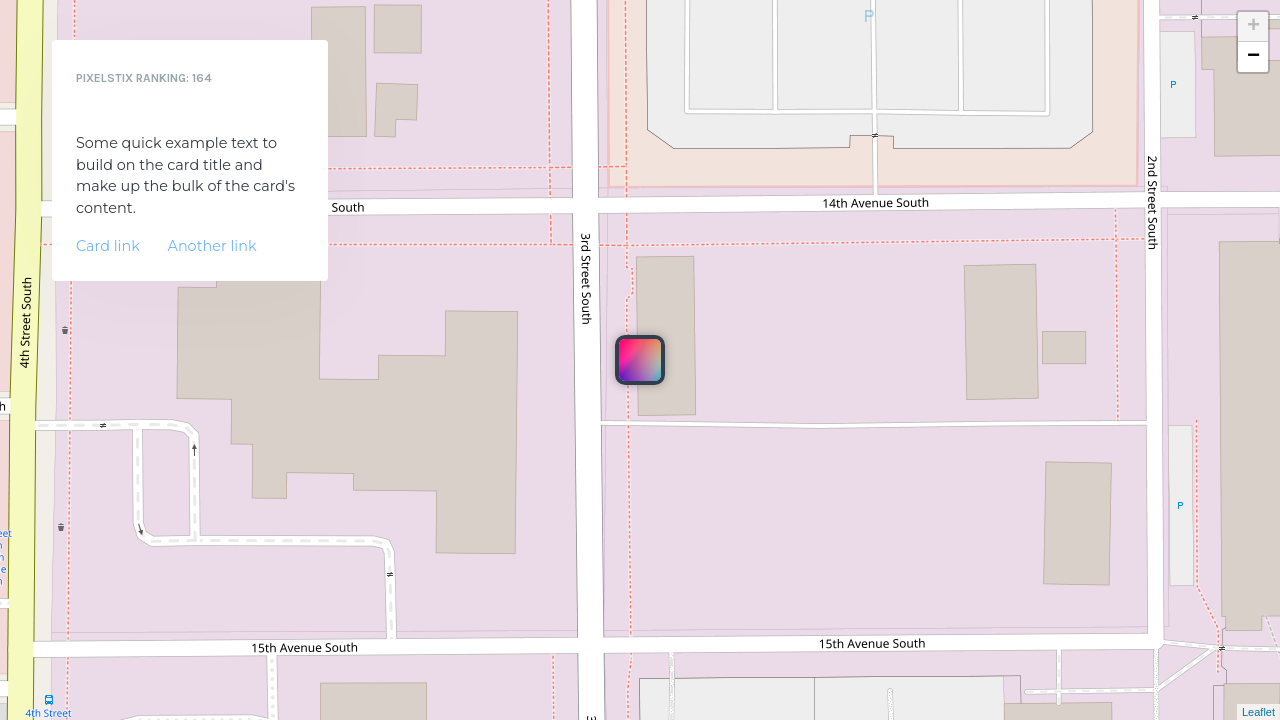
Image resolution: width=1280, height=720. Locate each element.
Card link (108, 246)
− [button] (1253, 57)
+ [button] (1253, 27)
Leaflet (1258, 712)
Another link (212, 246)
